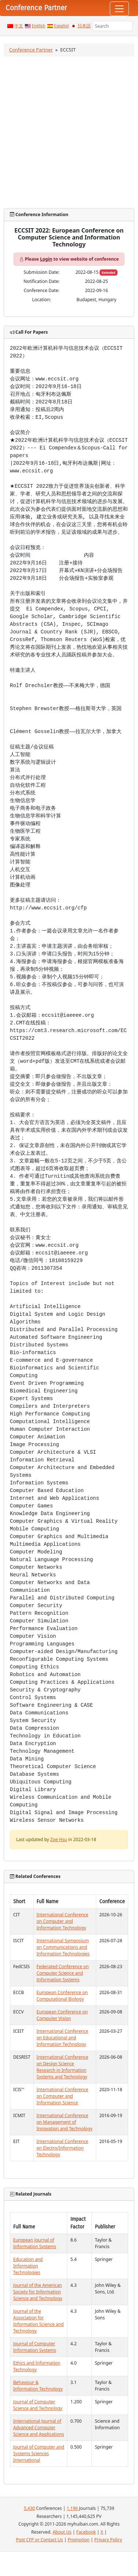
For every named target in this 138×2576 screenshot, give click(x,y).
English (38, 25)
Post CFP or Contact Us (39, 2540)
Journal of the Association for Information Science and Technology (38, 2321)
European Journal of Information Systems (34, 2243)
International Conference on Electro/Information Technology (62, 2148)
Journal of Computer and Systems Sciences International (38, 2453)
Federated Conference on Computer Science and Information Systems (63, 1973)
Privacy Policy (108, 2540)
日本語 (84, 25)
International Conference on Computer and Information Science (62, 2096)
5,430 (29, 2508)
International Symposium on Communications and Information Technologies (63, 1947)
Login (46, 259)
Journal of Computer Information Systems (34, 2347)
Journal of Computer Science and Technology (37, 2405)
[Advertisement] (68, 132)
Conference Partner (31, 49)
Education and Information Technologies (28, 2266)
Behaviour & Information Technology (38, 2385)
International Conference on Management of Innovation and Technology (65, 2122)
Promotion (79, 2540)
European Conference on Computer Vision (62, 2015)
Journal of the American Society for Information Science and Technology (37, 2291)
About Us (62, 2532)
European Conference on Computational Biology (62, 1995)
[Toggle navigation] (119, 8)
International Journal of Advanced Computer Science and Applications (38, 2427)
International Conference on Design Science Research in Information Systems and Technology (62, 2067)
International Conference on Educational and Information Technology (62, 2037)
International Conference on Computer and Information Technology (62, 1921)
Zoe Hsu (58, 1839)
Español (61, 25)
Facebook (86, 2532)
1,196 (72, 2508)
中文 (18, 25)
